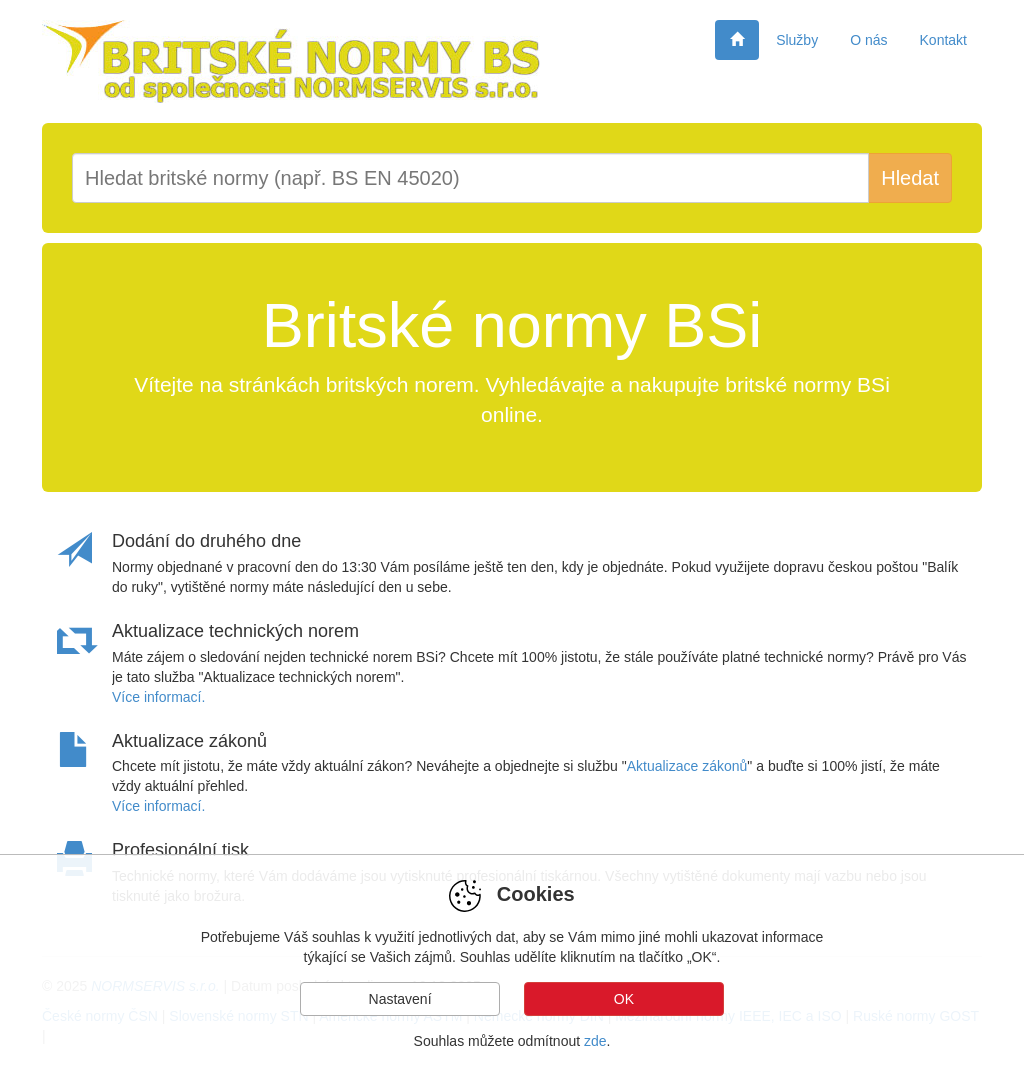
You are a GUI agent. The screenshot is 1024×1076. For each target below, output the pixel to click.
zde (595, 1041)
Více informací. (158, 697)
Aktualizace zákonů (687, 766)
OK (624, 999)
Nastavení (400, 999)
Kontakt (943, 40)
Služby (797, 40)
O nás (868, 40)
